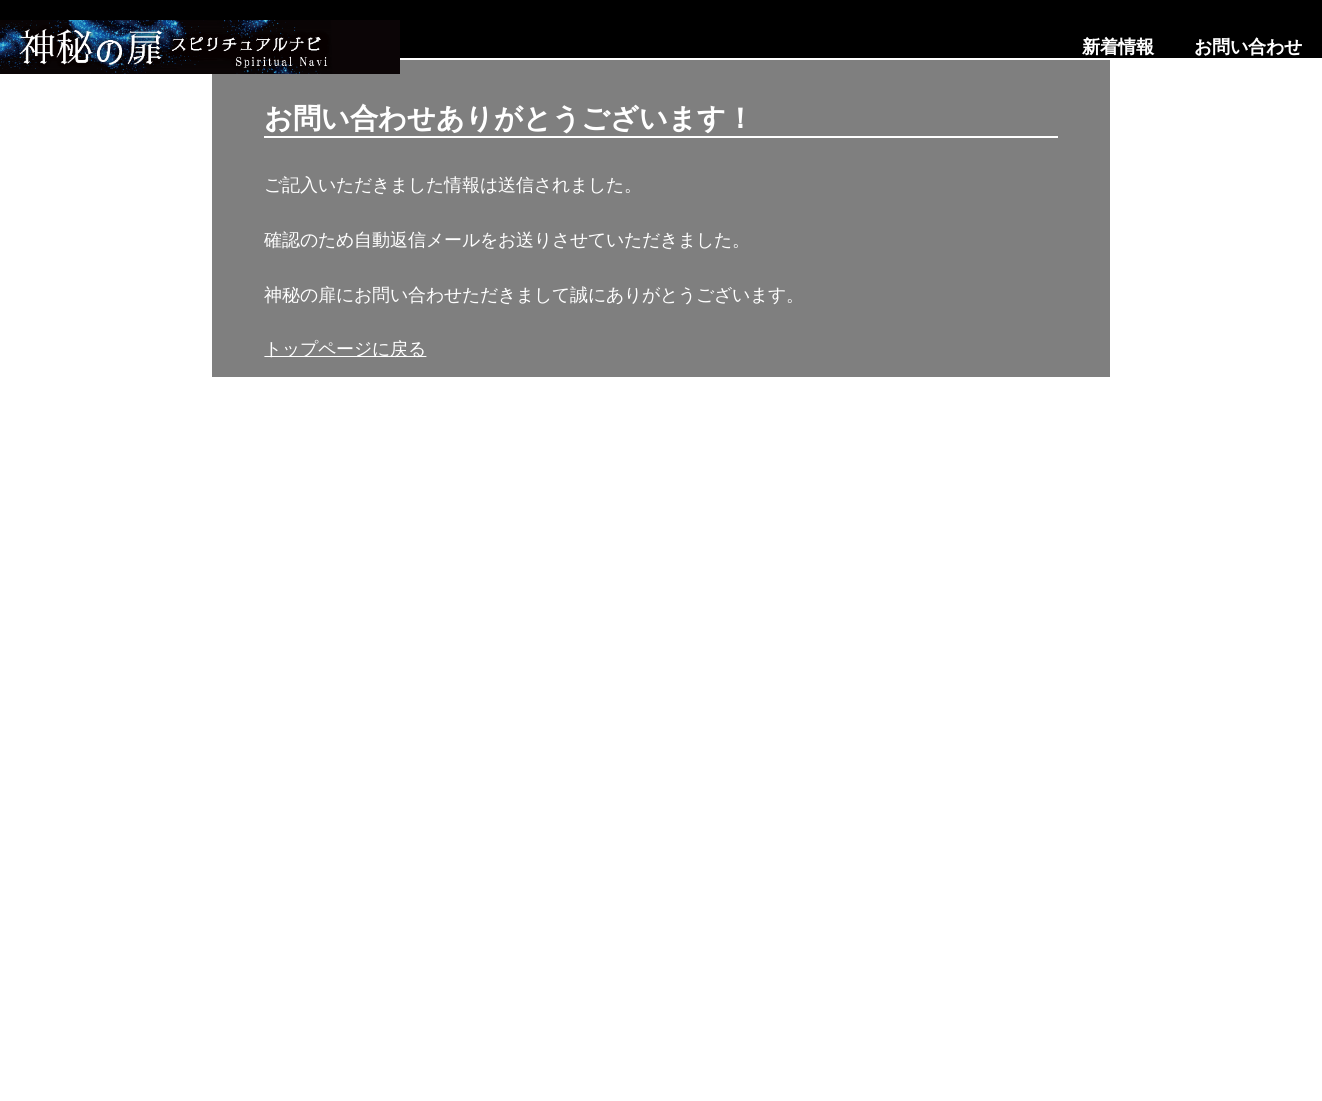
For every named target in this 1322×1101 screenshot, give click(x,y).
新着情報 (1118, 47)
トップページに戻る (345, 349)
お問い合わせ (1248, 47)
